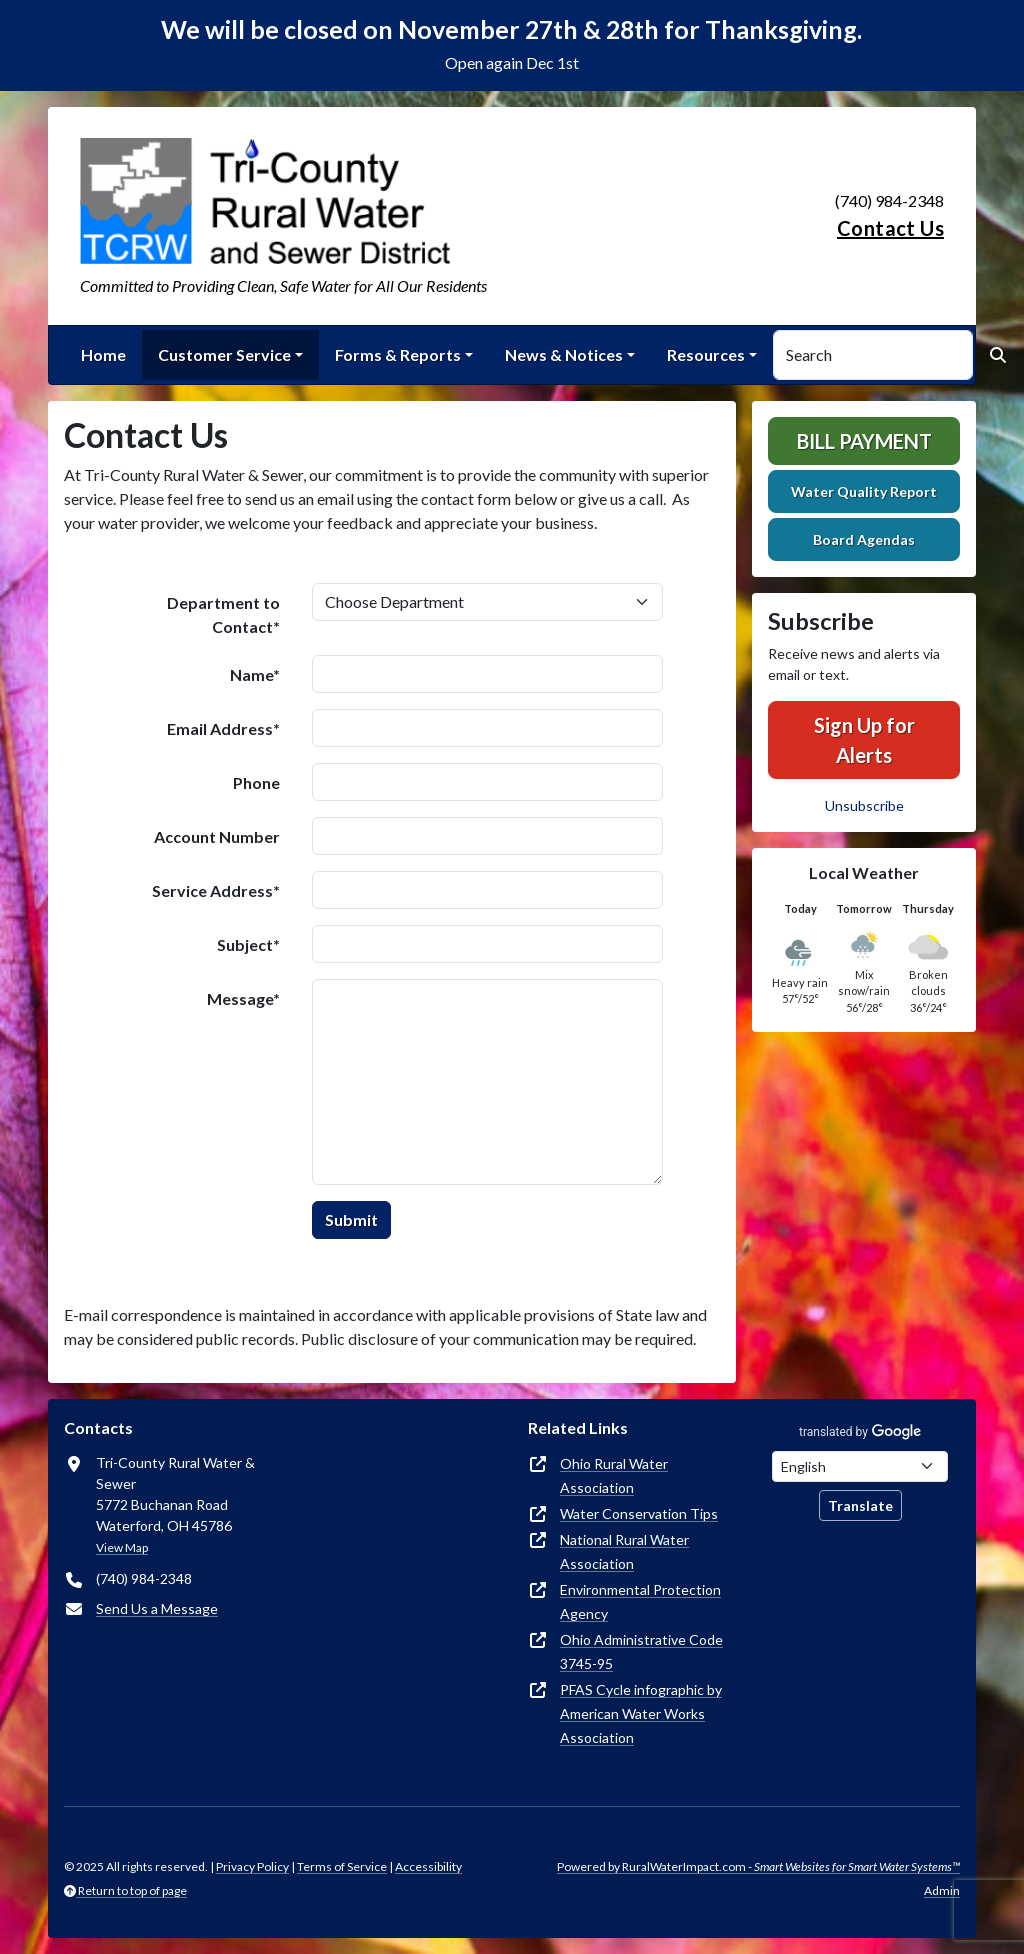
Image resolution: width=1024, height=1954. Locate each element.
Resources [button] (706, 354)
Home (103, 354)
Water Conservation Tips (639, 1513)
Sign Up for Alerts (864, 740)
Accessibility (428, 1866)
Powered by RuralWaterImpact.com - (758, 1866)
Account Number (217, 836)
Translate (860, 1505)
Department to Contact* (223, 614)
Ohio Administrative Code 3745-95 (641, 1651)
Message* (243, 998)
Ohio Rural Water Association (614, 1475)
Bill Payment (864, 441)
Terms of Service (342, 1866)
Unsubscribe (864, 805)
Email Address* (223, 728)
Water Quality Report (864, 491)
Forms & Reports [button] (398, 354)
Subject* (248, 944)
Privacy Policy (252, 1866)
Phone (256, 782)
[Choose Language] (860, 1466)
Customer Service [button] (224, 354)
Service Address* (216, 890)
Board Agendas (864, 539)
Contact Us (890, 228)
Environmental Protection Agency (640, 1601)
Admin (942, 1890)
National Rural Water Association (624, 1551)
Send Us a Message (157, 1608)
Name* (255, 674)
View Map (122, 1547)
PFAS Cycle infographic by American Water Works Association (641, 1713)
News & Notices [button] (564, 354)
